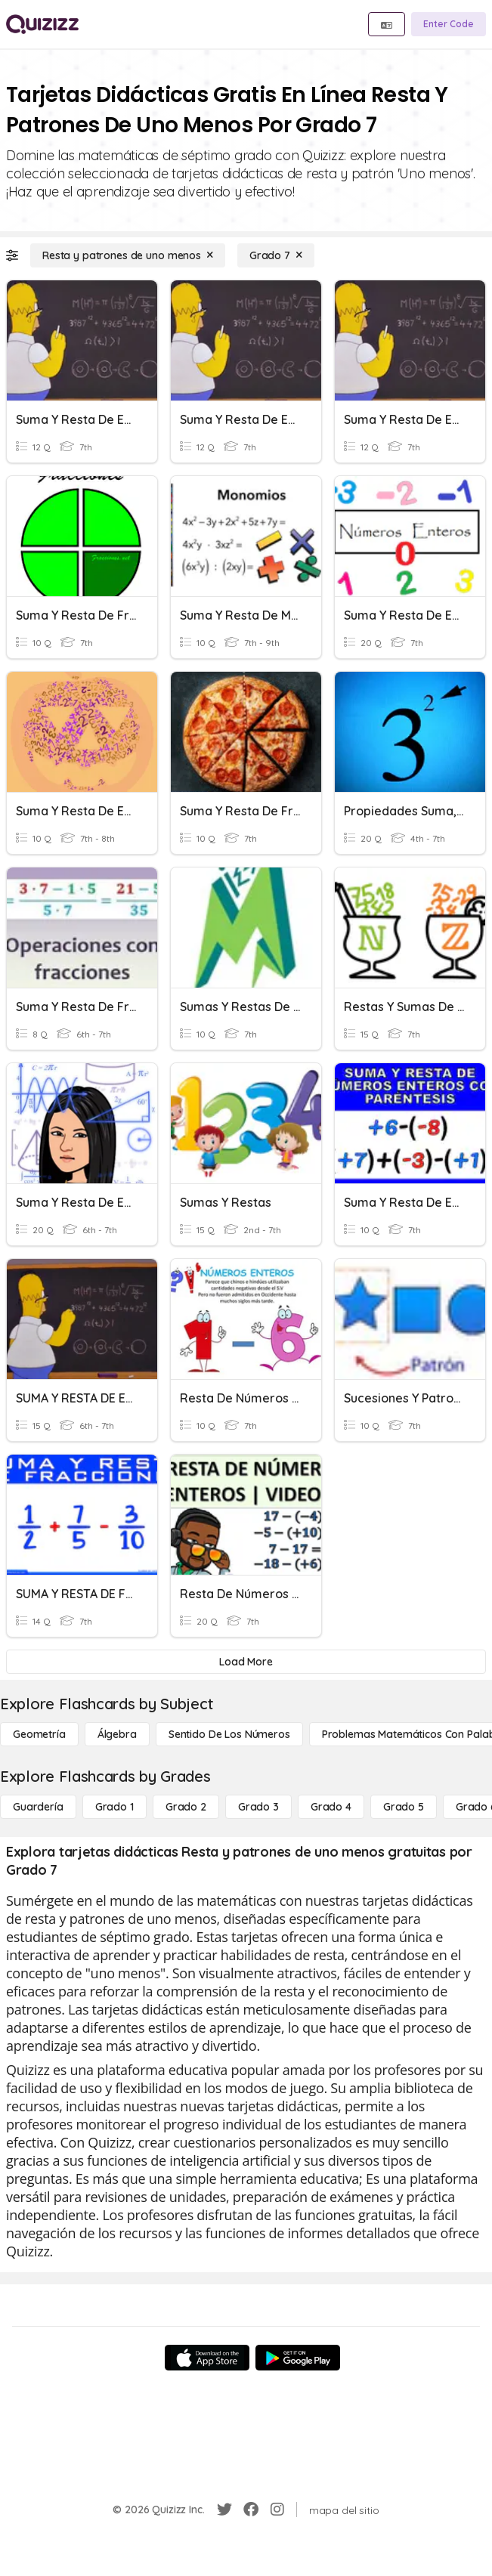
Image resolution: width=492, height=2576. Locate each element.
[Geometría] (39, 1734)
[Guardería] (38, 1807)
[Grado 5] (403, 1807)
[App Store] (207, 2357)
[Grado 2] (186, 1807)
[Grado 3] (258, 1807)
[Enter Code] (448, 24)
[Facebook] (250, 2509)
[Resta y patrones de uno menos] (127, 255)
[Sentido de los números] (229, 1734)
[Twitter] (224, 2509)
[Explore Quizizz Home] (42, 24)
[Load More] (246, 1662)
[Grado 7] (275, 255)
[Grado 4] (331, 1807)
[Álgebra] (117, 1734)
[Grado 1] (114, 1807)
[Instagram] (277, 2509)
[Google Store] (297, 2357)
